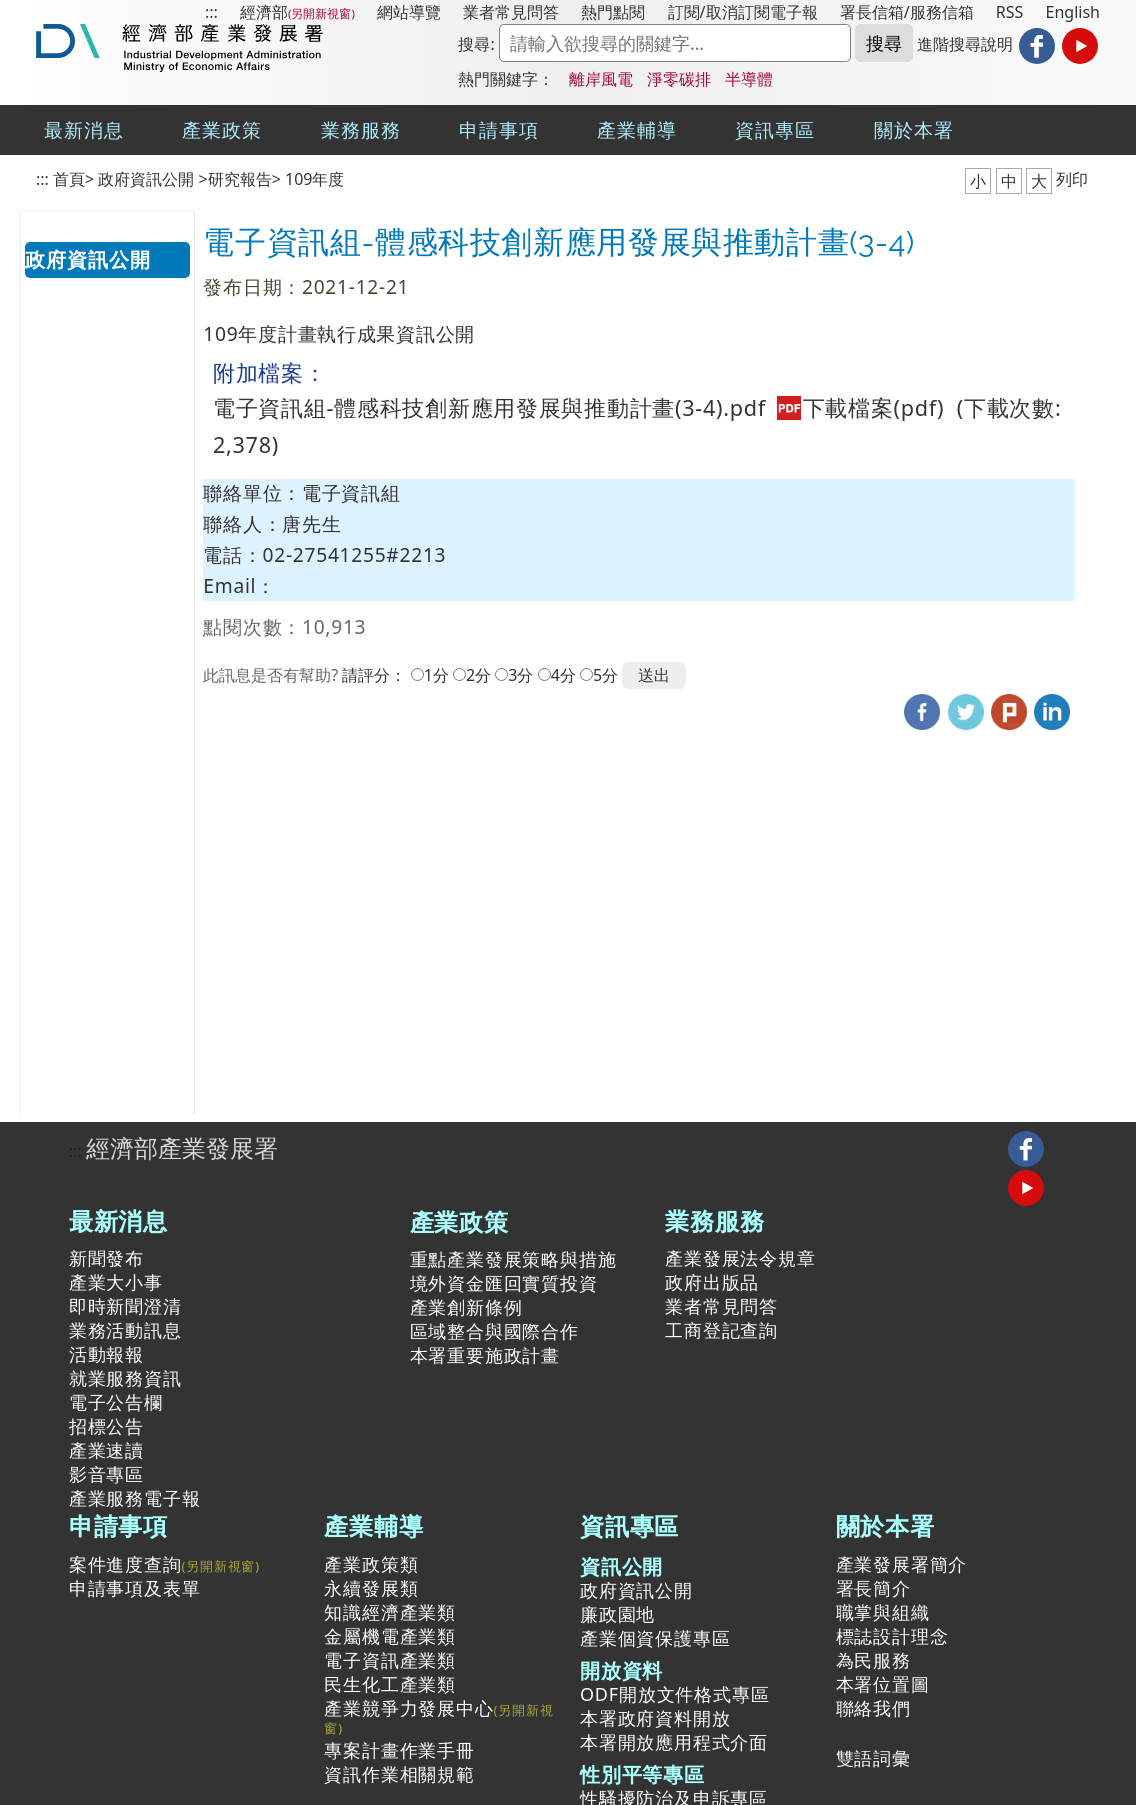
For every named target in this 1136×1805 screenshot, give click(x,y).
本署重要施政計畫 (485, 1355)
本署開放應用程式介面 (674, 1742)
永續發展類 (371, 1588)
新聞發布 (106, 1258)
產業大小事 (116, 1282)
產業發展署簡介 (902, 1564)
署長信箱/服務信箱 (907, 12)
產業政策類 (371, 1564)
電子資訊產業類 (390, 1660)
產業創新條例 (466, 1307)
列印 (1072, 179)
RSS (1010, 12)
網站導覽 (409, 12)
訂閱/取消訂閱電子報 (743, 12)
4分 (563, 675)
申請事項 (499, 129)
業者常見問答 (511, 12)
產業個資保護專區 (655, 1638)
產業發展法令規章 (740, 1258)
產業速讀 (106, 1450)
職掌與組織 (883, 1612)
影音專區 (106, 1474)
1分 (436, 675)
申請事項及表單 (135, 1588)
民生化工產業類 (390, 1684)
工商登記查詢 (721, 1330)
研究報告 (240, 179)
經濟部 (264, 12)
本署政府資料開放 (655, 1718)
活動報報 (106, 1354)
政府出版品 (712, 1282)
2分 (478, 675)
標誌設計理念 (892, 1636)
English (1073, 12)
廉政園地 (617, 1614)
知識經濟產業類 (390, 1612)
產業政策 (222, 129)
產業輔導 (637, 129)
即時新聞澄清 (125, 1306)
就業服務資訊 (125, 1378)
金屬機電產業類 (390, 1636)
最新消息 (84, 129)
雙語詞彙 (873, 1758)
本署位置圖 (883, 1684)
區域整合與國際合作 (494, 1331)
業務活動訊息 (125, 1330)
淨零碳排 (679, 79)
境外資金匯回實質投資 (504, 1283)
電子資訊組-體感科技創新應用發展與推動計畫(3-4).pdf (582, 407)
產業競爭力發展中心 (408, 1709)
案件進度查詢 (125, 1564)
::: (211, 12)
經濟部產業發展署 (182, 1147)
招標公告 (106, 1426)
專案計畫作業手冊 (399, 1750)
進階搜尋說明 (965, 44)
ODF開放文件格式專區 (674, 1694)
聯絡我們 (873, 1708)
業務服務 (361, 129)
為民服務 (873, 1660)
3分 (520, 675)
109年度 (314, 179)
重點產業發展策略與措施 (513, 1259)
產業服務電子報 (135, 1498)
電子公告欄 (116, 1402)
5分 (605, 675)
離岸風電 (601, 79)
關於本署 (914, 129)
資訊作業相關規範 (399, 1774)
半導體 (749, 79)
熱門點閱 (613, 12)
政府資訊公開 (146, 179)
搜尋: (476, 44)
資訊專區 (775, 129)
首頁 (69, 179)
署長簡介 (873, 1588)
